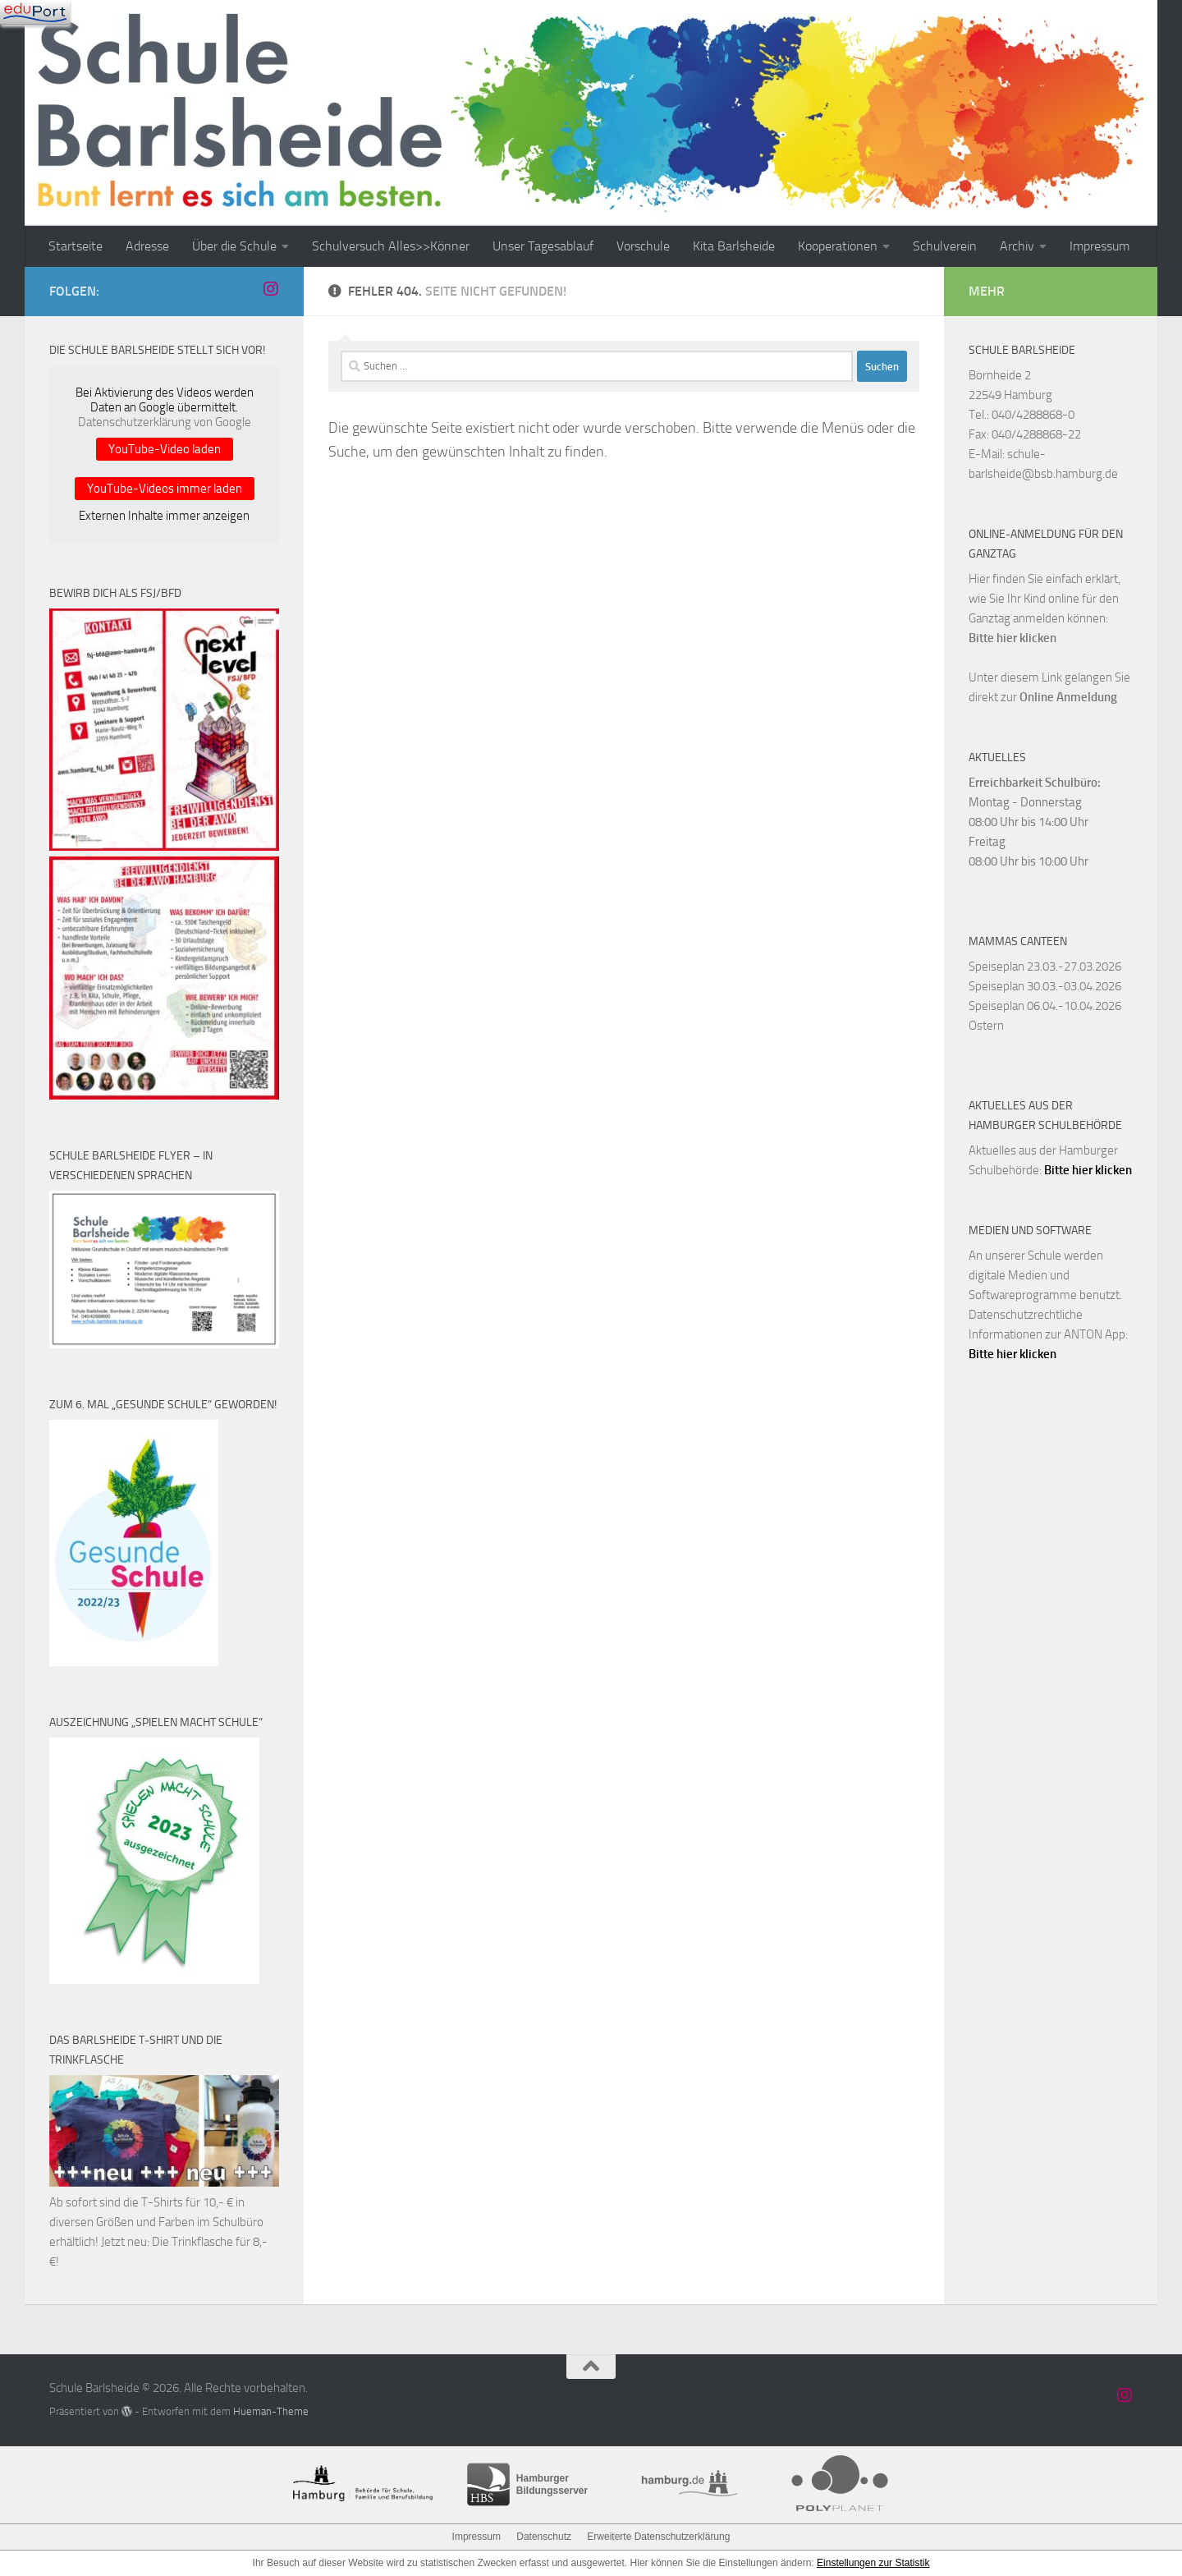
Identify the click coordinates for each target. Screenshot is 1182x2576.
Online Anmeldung (1068, 697)
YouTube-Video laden (164, 449)
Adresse (147, 246)
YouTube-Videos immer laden (164, 488)
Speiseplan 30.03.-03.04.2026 (1045, 986)
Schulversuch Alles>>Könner (391, 246)
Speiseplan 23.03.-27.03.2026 (1045, 966)
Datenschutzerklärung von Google (164, 422)
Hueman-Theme (271, 2411)
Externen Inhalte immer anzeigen (164, 515)
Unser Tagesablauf (542, 246)
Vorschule (643, 246)
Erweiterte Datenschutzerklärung (658, 2536)
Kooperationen (837, 246)
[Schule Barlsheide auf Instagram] (271, 289)
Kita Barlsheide (734, 246)
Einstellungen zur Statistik (873, 2563)
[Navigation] (35, 12)
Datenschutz (543, 2536)
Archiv (1017, 246)
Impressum (1099, 246)
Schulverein (945, 246)
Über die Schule (234, 246)
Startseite (75, 246)
